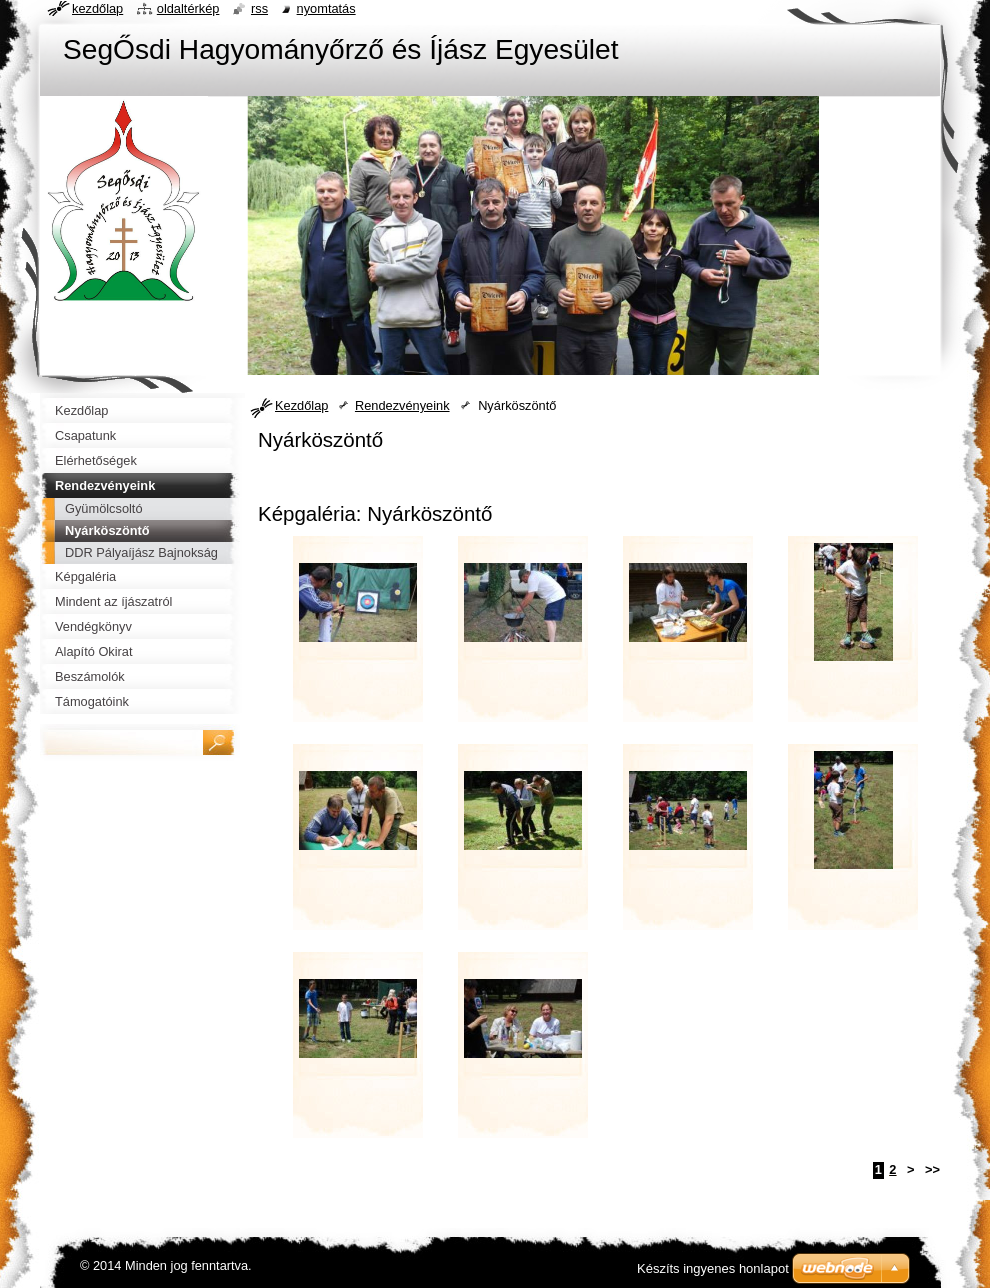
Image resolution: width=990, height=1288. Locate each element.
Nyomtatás (326, 8)
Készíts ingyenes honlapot (713, 1268)
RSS (259, 8)
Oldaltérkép (188, 8)
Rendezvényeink (402, 405)
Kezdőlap (301, 405)
